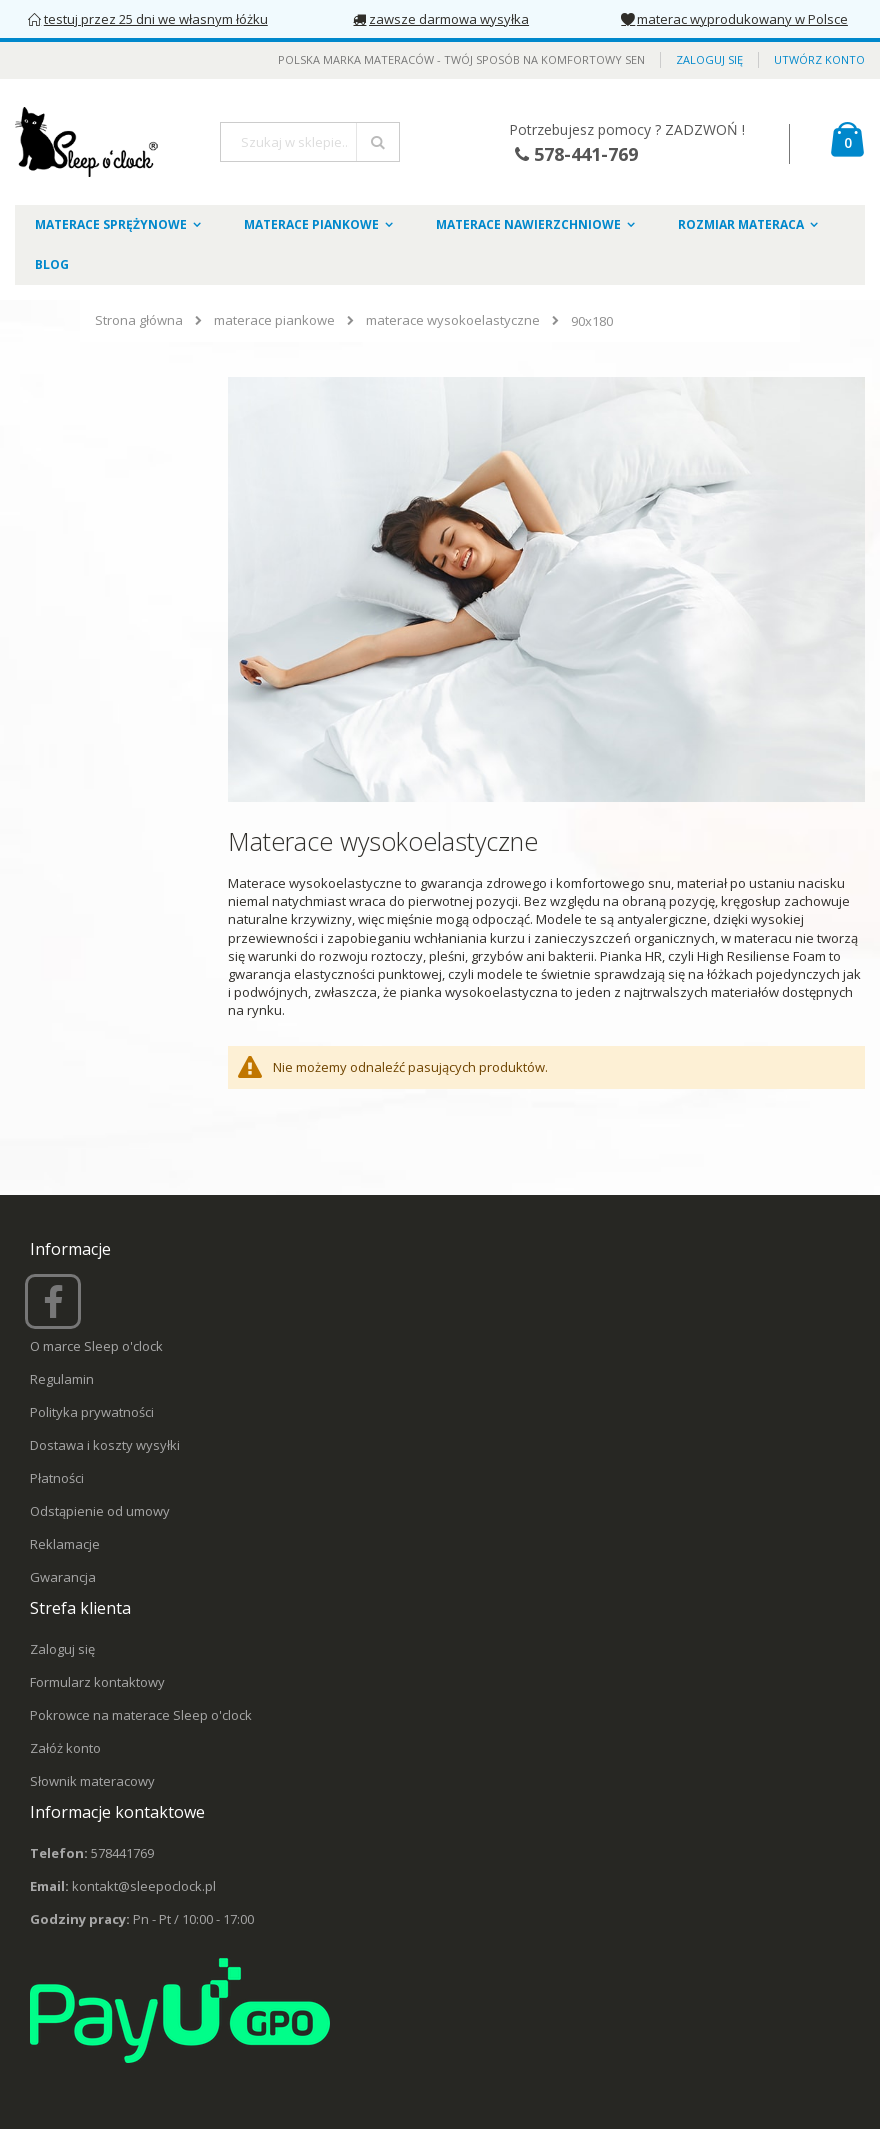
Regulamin (62, 1379)
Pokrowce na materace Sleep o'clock (141, 1715)
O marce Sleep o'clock (96, 1346)
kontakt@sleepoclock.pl (144, 1886)
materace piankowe (274, 320)
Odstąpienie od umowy (100, 1511)
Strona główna (139, 320)
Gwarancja (63, 1577)
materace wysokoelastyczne (453, 320)
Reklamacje (65, 1544)
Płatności (57, 1478)
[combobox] (310, 142)
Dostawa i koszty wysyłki (105, 1445)
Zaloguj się (709, 59)
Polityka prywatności (92, 1412)
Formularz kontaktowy (97, 1682)
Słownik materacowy (92, 1781)
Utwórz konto (819, 59)
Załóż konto (65, 1748)
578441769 (122, 1853)
